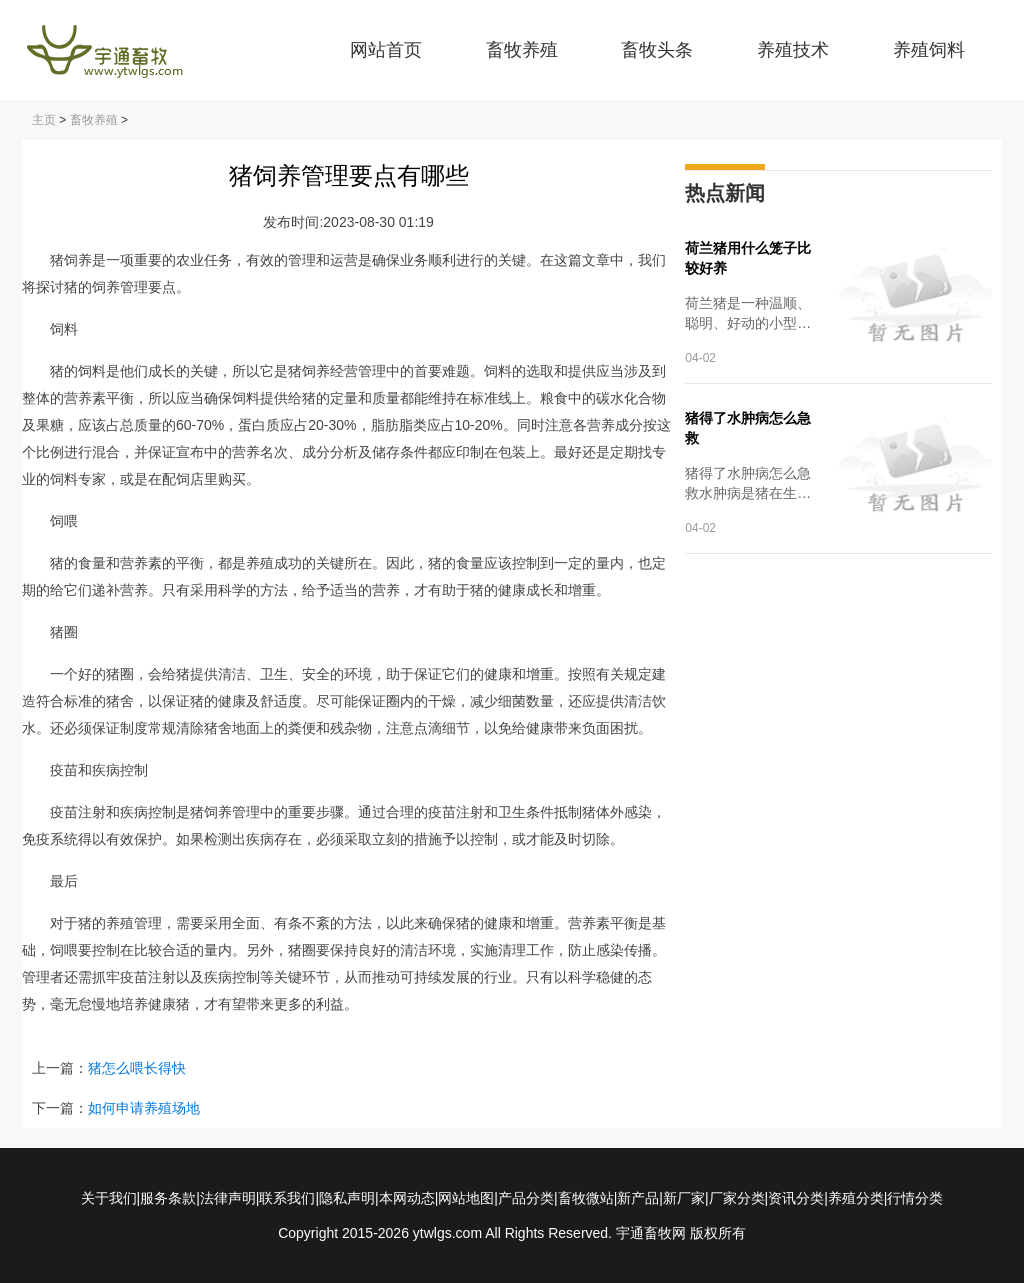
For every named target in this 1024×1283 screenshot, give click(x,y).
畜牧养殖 (522, 50)
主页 (44, 120)
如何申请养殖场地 (144, 1108)
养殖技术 (793, 50)
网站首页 (386, 50)
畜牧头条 (657, 50)
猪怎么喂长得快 (137, 1068)
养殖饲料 (929, 50)
